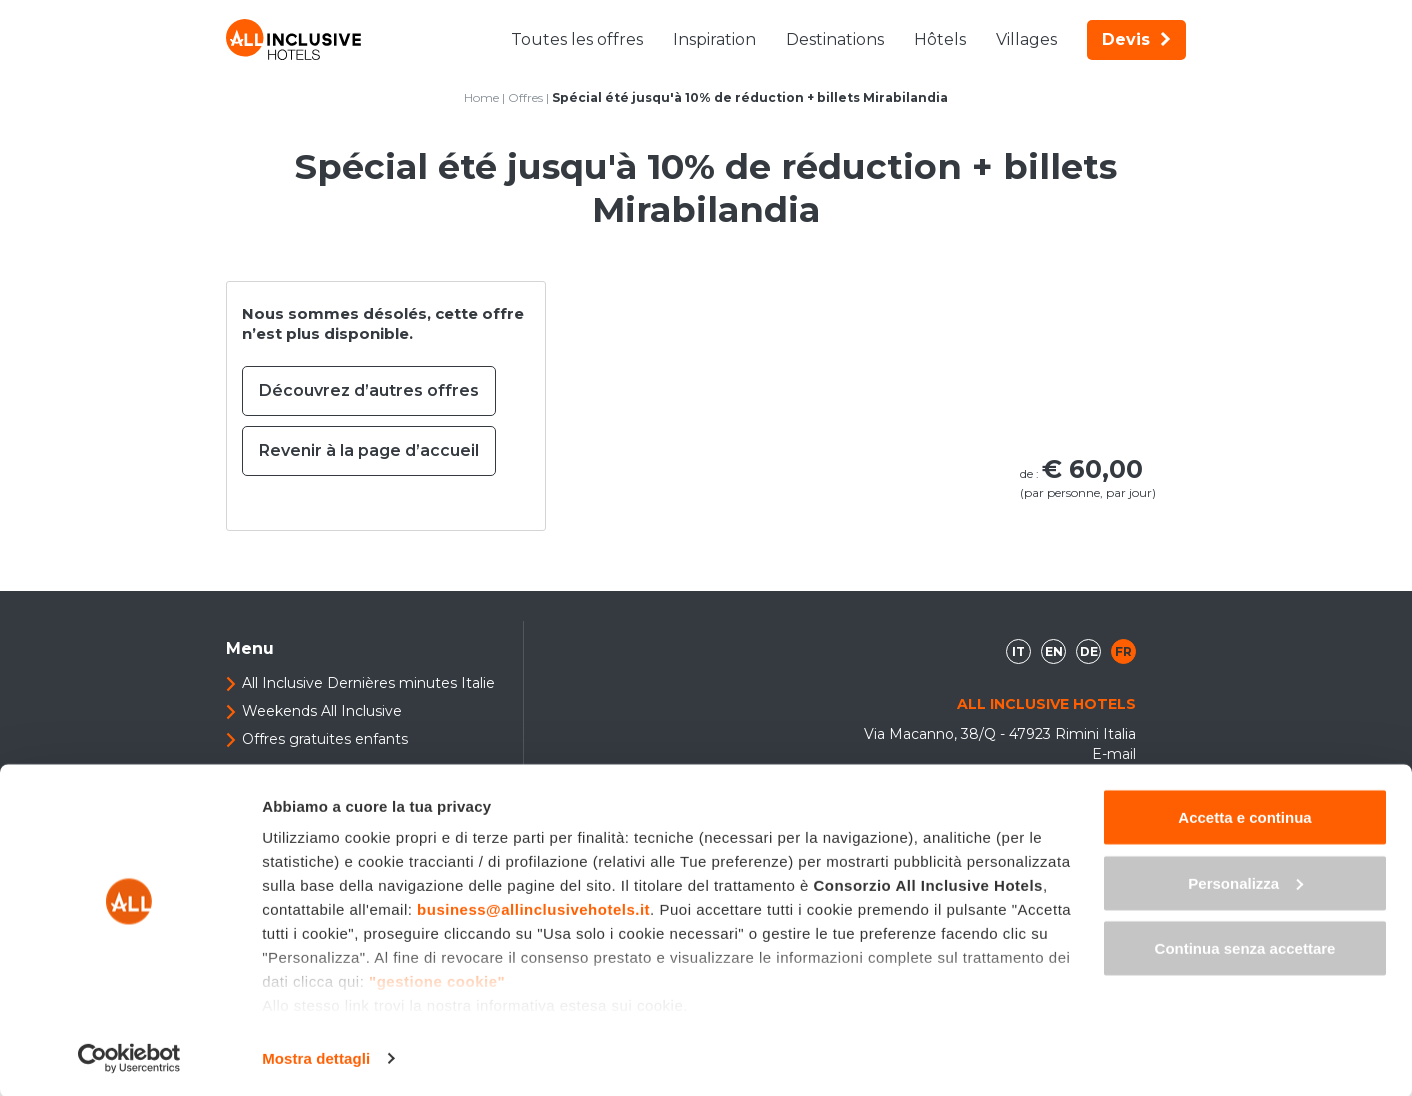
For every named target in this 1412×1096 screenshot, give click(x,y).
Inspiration (714, 39)
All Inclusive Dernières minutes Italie (368, 683)
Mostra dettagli (316, 1056)
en (1054, 651)
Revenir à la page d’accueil (369, 450)
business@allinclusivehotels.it (533, 907)
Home (481, 97)
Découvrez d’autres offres (369, 390)
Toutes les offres (577, 39)
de (1089, 651)
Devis (1136, 39)
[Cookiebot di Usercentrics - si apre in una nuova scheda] (129, 1057)
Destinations (835, 39)
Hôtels (940, 39)
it (1018, 651)
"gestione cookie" (437, 979)
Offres (525, 97)
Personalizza (1245, 881)
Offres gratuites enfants (325, 739)
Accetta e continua (1244, 815)
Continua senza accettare (1245, 946)
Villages (1026, 39)
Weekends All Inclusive (322, 711)
